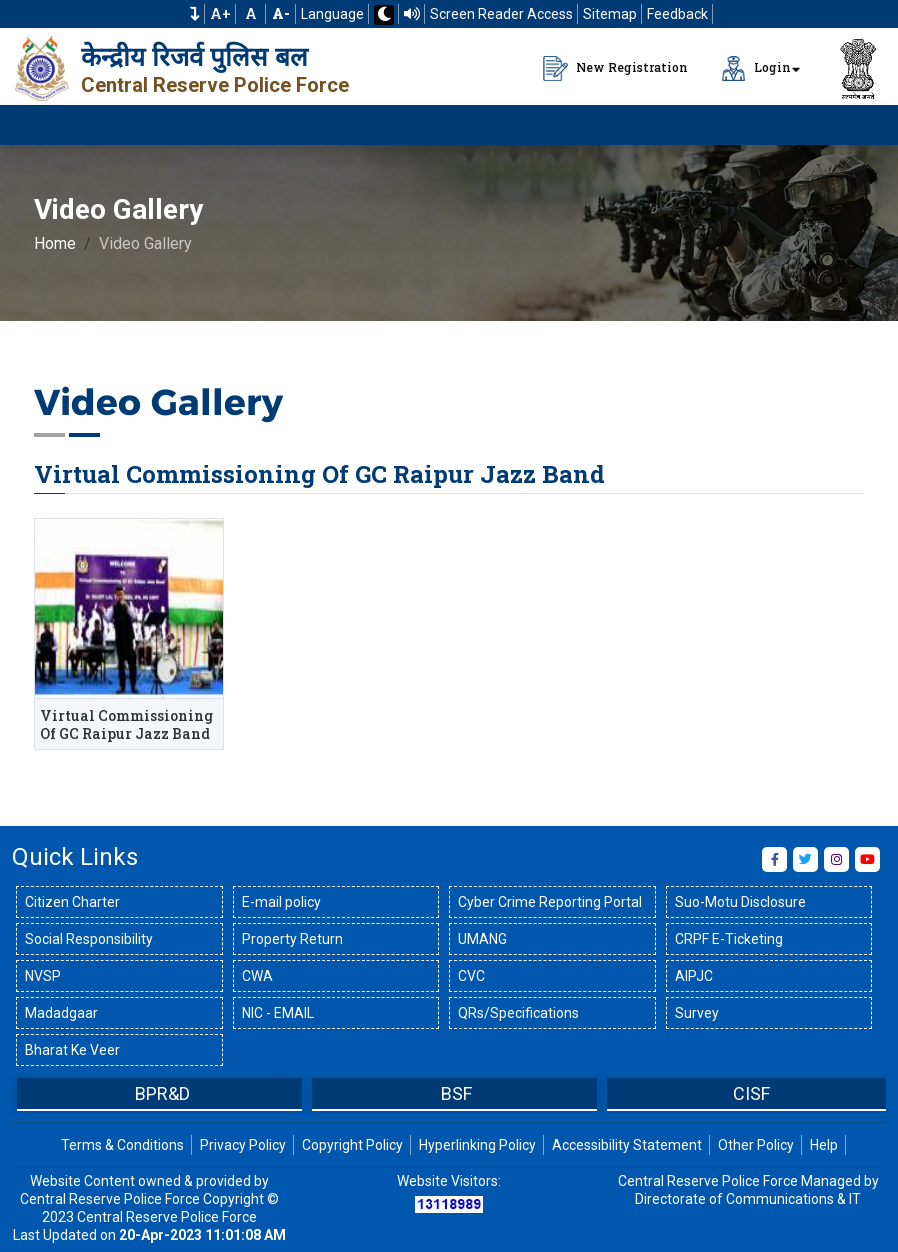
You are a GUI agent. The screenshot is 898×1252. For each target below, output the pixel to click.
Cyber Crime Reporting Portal (550, 902)
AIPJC (694, 976)
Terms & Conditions (122, 1145)
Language (332, 14)
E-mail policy (281, 902)
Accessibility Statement (627, 1145)
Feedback (677, 14)
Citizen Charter (72, 902)
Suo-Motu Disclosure (740, 902)
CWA (257, 976)
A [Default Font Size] (251, 14)
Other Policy (756, 1145)
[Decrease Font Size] (281, 14)
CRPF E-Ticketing (729, 939)
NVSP (43, 976)
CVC (471, 976)
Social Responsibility (89, 939)
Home (55, 243)
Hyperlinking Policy (477, 1145)
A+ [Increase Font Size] (220, 14)
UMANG (482, 939)
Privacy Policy (243, 1145)
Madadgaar (61, 1013)
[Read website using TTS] (412, 14)
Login (756, 68)
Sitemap (610, 14)
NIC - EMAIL (278, 1013)
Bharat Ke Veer (72, 1050)
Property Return (292, 939)
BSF (456, 1093)
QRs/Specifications (518, 1013)
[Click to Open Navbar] (858, 125)
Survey (697, 1013)
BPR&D (162, 1093)
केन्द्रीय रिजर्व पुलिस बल (194, 57)
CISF (751, 1093)
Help (824, 1145)
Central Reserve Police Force (215, 85)
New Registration (615, 68)
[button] (195, 14)
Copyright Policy (352, 1145)
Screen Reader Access (501, 14)
